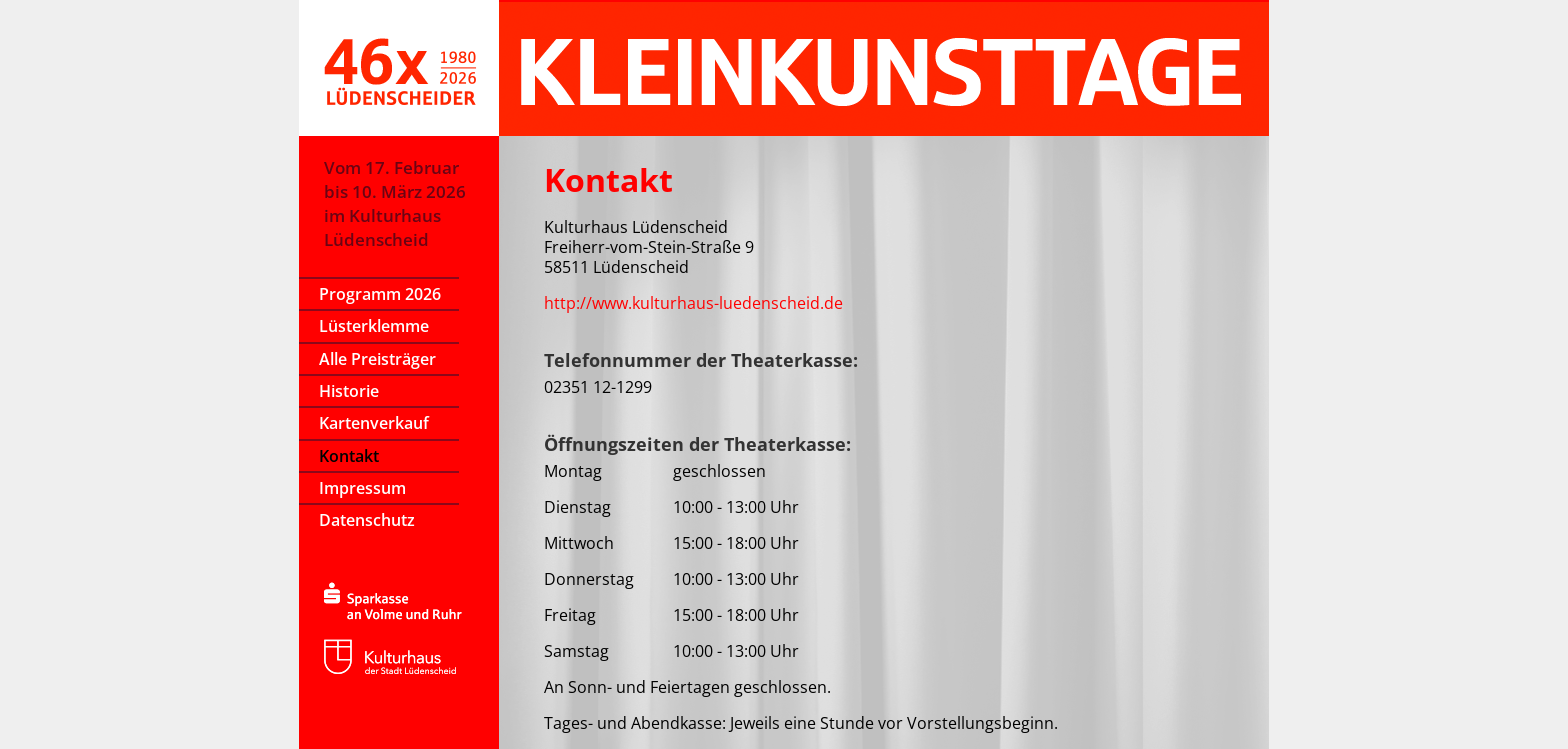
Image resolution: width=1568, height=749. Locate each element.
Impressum (362, 488)
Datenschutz (367, 520)
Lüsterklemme (374, 326)
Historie (349, 391)
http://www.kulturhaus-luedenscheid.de (693, 303)
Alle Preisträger (377, 359)
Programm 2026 (380, 294)
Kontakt (349, 456)
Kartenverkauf (374, 423)
